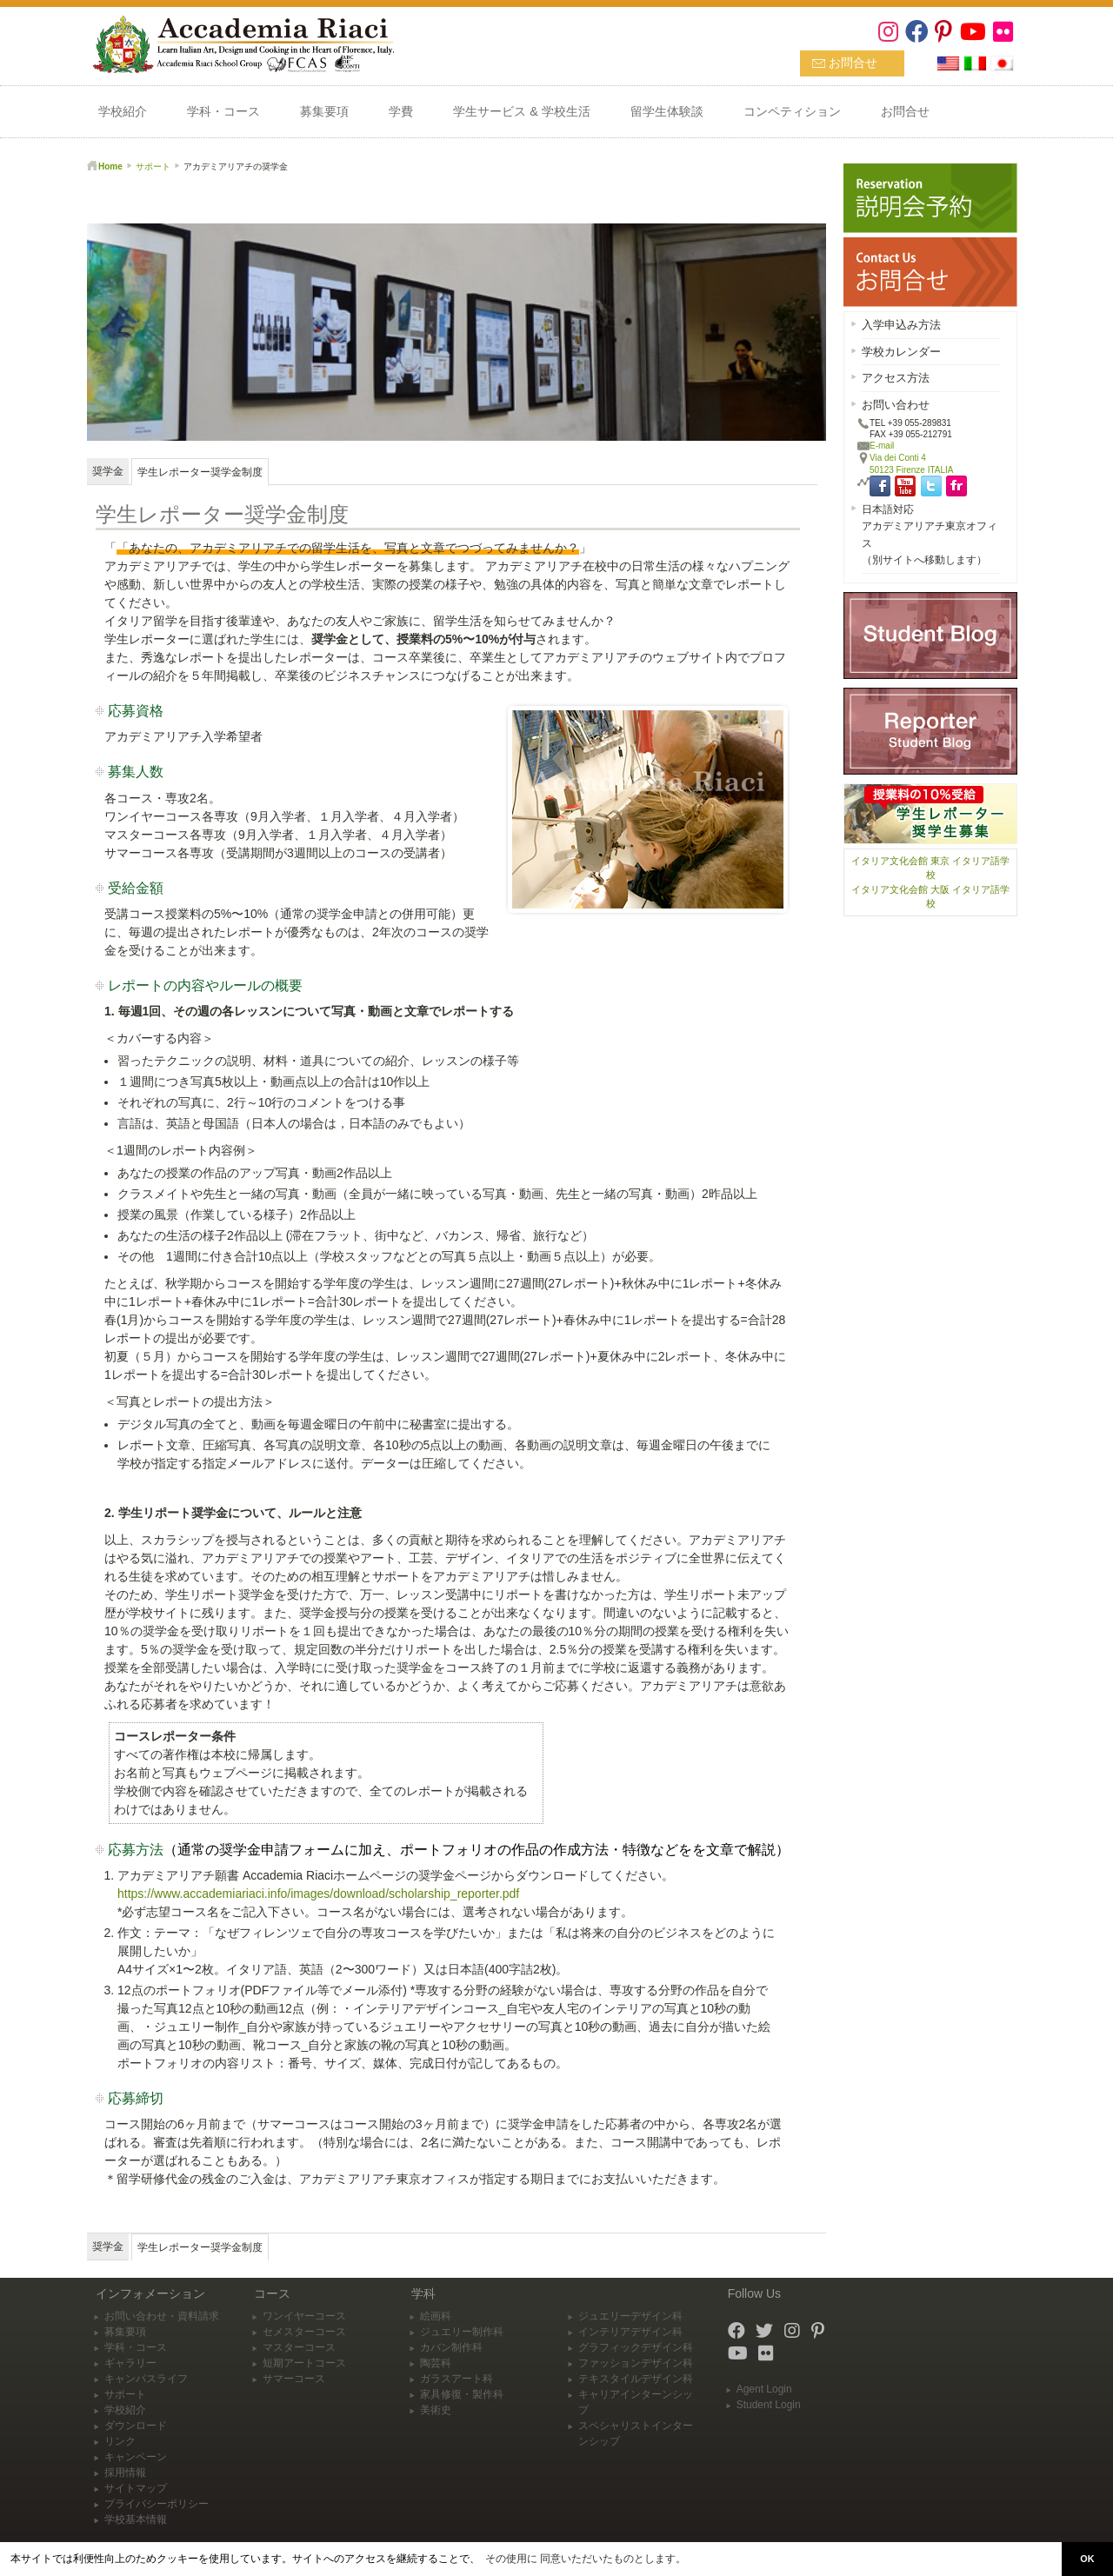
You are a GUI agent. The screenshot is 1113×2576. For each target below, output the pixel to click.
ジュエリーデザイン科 (630, 2316)
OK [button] (1087, 2558)
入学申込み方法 (901, 324)
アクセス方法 (896, 377)
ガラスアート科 (456, 2379)
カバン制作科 (451, 2347)
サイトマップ (135, 2488)
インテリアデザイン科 (630, 2332)
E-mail (882, 445)
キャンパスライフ (146, 2379)
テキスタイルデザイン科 (635, 2379)
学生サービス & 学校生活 (521, 111)
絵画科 (435, 2316)
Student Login (768, 2405)
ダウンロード (135, 2426)
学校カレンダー (901, 351)
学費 (401, 111)
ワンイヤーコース (304, 2316)
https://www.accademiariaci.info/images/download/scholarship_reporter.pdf (318, 1893)
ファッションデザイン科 (635, 2363)
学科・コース (223, 111)
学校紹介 (122, 111)
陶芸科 (435, 2363)
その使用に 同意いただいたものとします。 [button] (585, 2559)
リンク (120, 2441)
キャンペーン (135, 2457)
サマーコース (294, 2379)
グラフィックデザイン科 (635, 2347)
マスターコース (299, 2347)
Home (110, 166)
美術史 (435, 2410)
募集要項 (324, 111)
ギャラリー (130, 2363)
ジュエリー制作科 (461, 2332)
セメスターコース (304, 2332)
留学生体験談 (666, 111)
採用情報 (125, 2472)
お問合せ (853, 63)
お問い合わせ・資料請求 (161, 2316)
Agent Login (764, 2389)
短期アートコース (304, 2363)
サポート (153, 166)
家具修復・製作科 (461, 2394)
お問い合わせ (896, 404)
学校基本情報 (135, 2519)
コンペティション (792, 111)
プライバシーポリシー (156, 2504)
